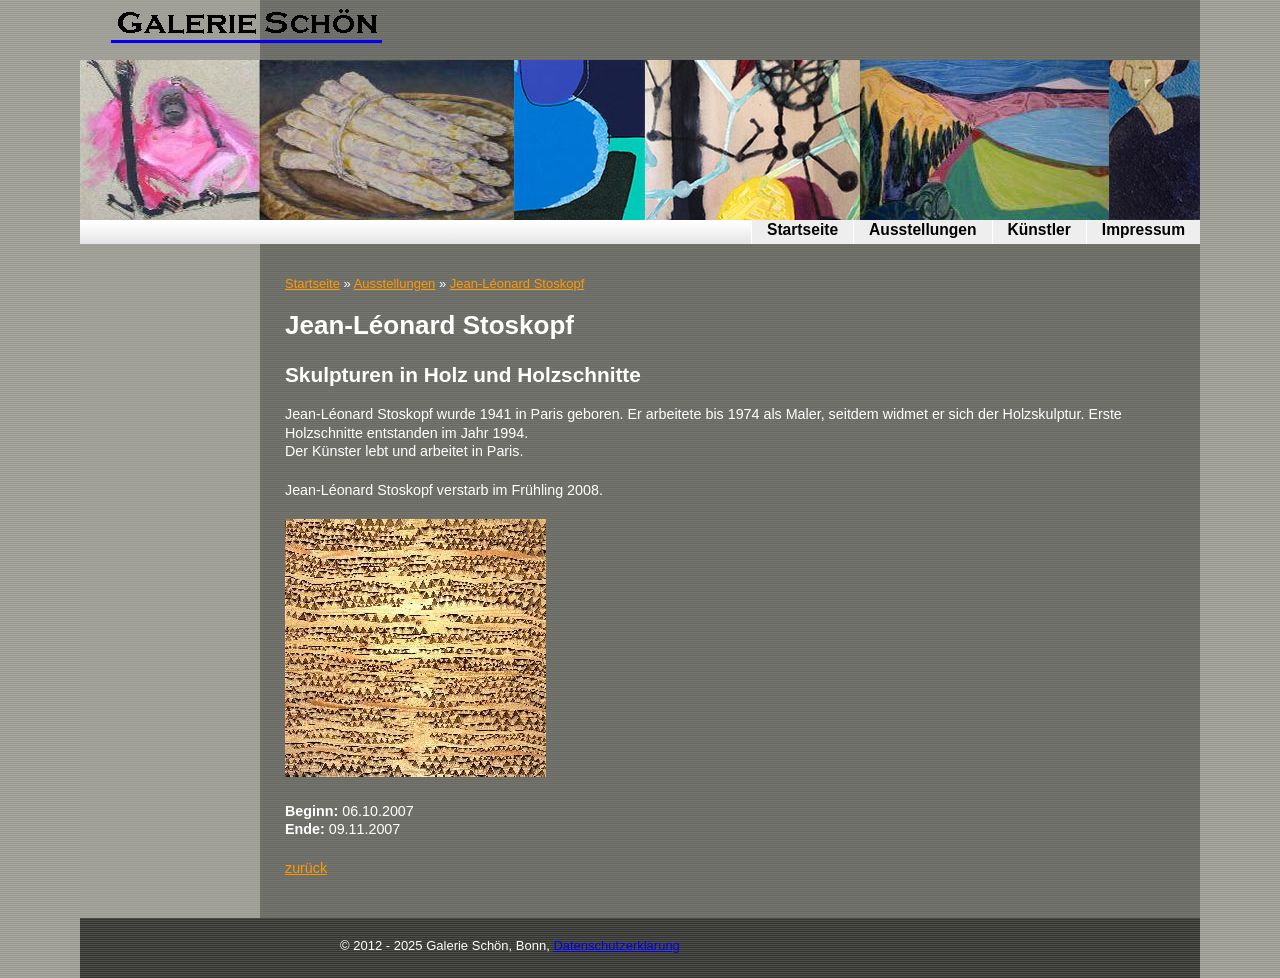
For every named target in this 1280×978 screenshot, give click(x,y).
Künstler (1039, 229)
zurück (306, 868)
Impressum (1143, 229)
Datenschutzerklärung (616, 945)
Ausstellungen (922, 229)
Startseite (802, 229)
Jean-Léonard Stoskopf (517, 283)
